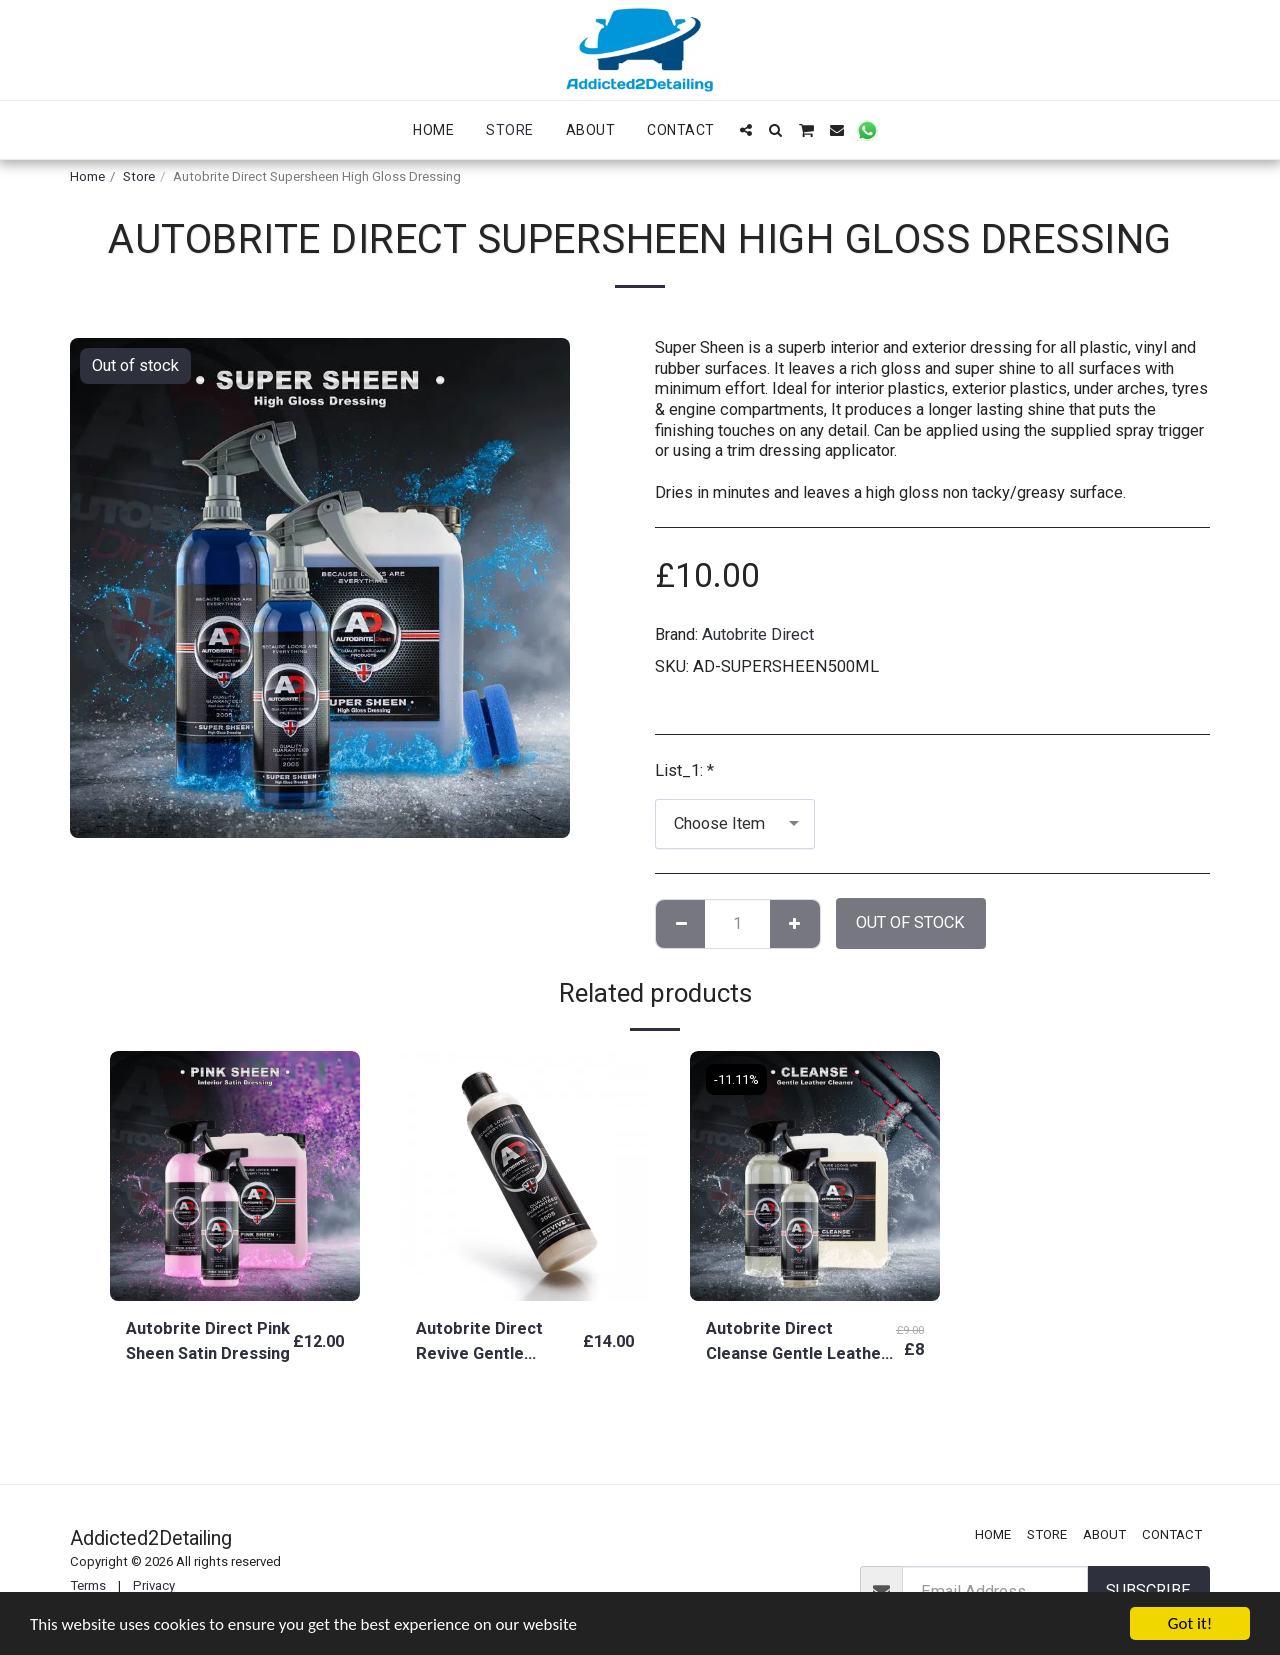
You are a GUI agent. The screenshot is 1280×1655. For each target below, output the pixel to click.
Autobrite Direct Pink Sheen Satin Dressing (208, 1341)
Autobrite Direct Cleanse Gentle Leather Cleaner (797, 1343)
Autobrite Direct (758, 634)
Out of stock (910, 922)
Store (139, 176)
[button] (746, 130)
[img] (235, 1176)
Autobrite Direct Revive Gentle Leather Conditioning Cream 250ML (497, 1343)
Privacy (154, 1585)
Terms (88, 1585)
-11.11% (736, 1079)
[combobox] (735, 824)
